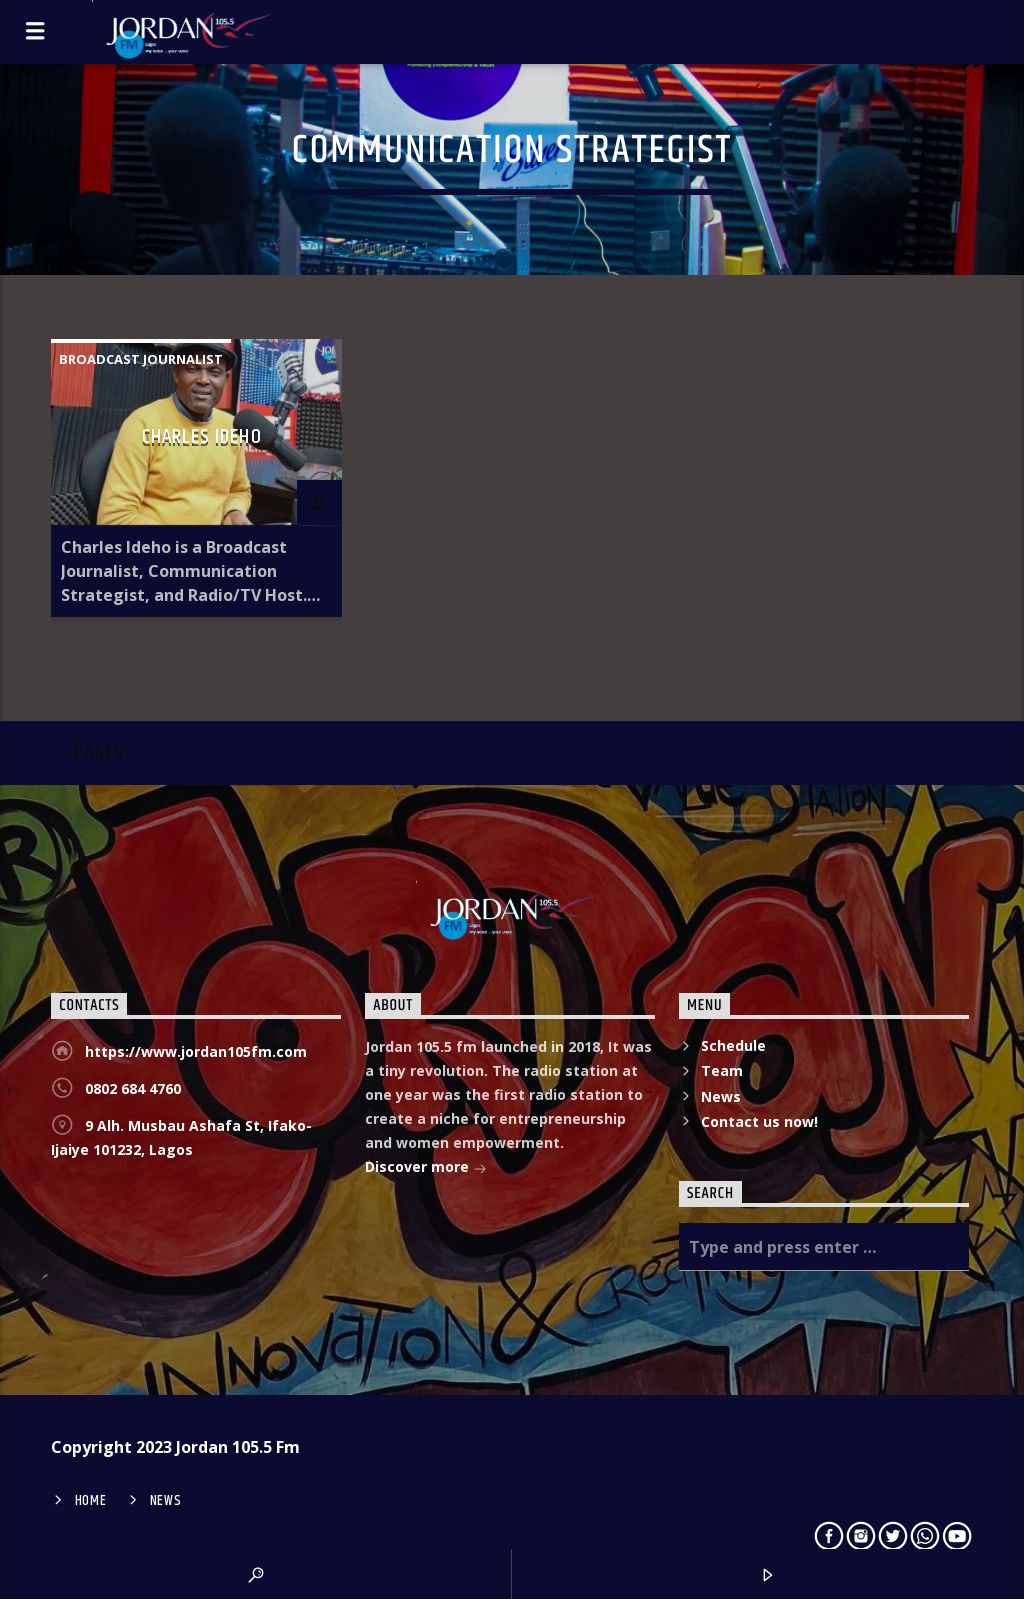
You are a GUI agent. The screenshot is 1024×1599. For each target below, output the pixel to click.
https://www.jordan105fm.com (196, 1051)
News (721, 1096)
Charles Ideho (202, 437)
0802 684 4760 (133, 1088)
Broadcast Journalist (141, 359)
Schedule (733, 1045)
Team (722, 1070)
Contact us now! (759, 1121)
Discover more (426, 1168)
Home (91, 1501)
